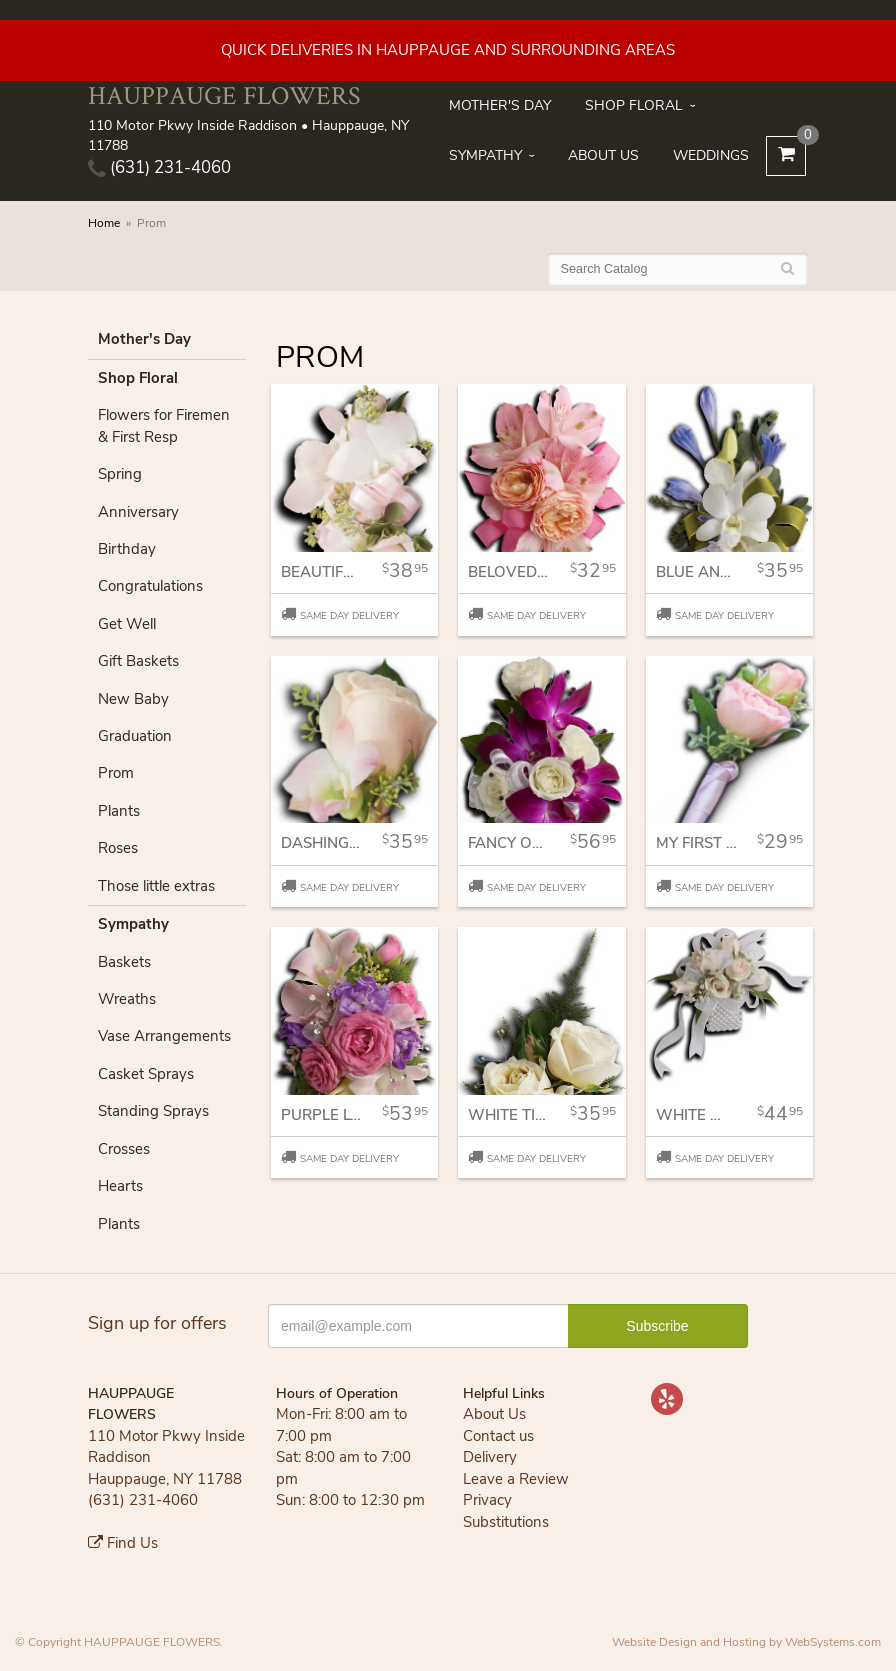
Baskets (124, 962)
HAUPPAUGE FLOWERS (224, 95)
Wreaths (127, 999)
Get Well (127, 624)
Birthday (127, 549)
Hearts (120, 1186)
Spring (120, 474)
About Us (603, 155)
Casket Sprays (146, 1074)
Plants (119, 811)
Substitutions (506, 1522)
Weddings (711, 155)
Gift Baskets (138, 661)
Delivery (490, 1457)
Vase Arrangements (164, 1036)
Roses (118, 848)
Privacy (487, 1500)
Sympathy (485, 155)
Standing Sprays (153, 1111)
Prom (116, 773)
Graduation (135, 736)
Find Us (123, 1543)
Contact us (498, 1436)
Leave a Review (516, 1479)
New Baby (133, 699)
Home (104, 223)
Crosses (124, 1149)
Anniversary (138, 512)
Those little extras (156, 886)
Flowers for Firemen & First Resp (164, 425)
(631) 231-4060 (159, 167)
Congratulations (150, 586)
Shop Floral (634, 105)
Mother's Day (500, 105)
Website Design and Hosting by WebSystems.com (746, 1642)
